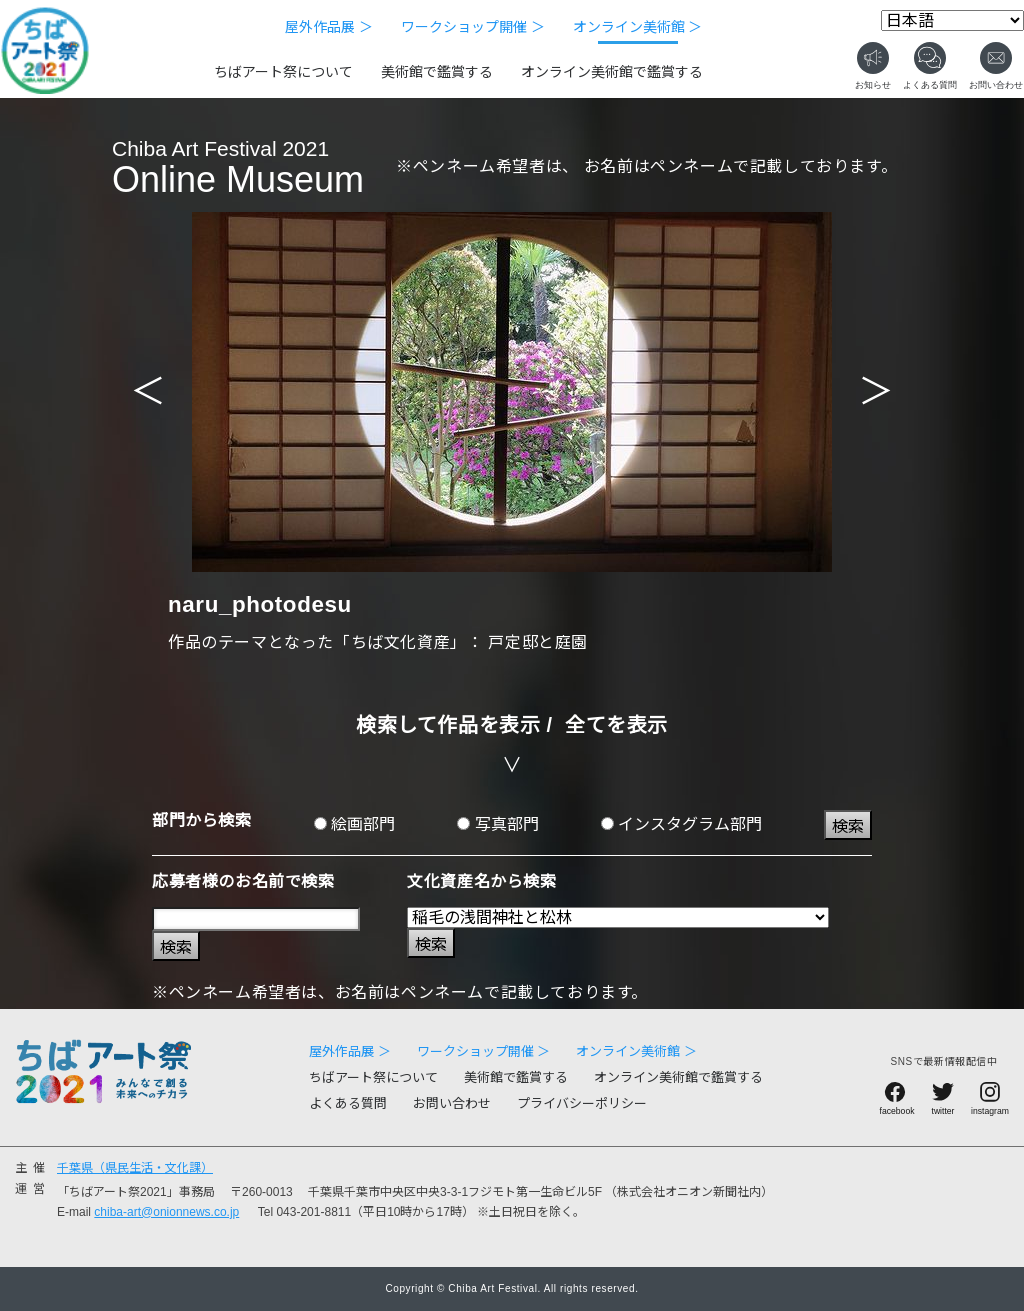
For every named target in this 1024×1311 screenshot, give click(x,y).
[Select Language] (952, 20)
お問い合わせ (452, 1103)
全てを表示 (616, 725)
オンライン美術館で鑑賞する (612, 72)
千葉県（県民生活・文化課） (135, 1168)
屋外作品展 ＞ (329, 27)
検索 (848, 826)
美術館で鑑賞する (437, 72)
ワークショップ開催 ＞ (473, 27)
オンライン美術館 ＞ (638, 27)
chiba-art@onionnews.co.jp (166, 1212)
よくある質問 (348, 1103)
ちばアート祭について (283, 72)
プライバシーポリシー (582, 1103)
